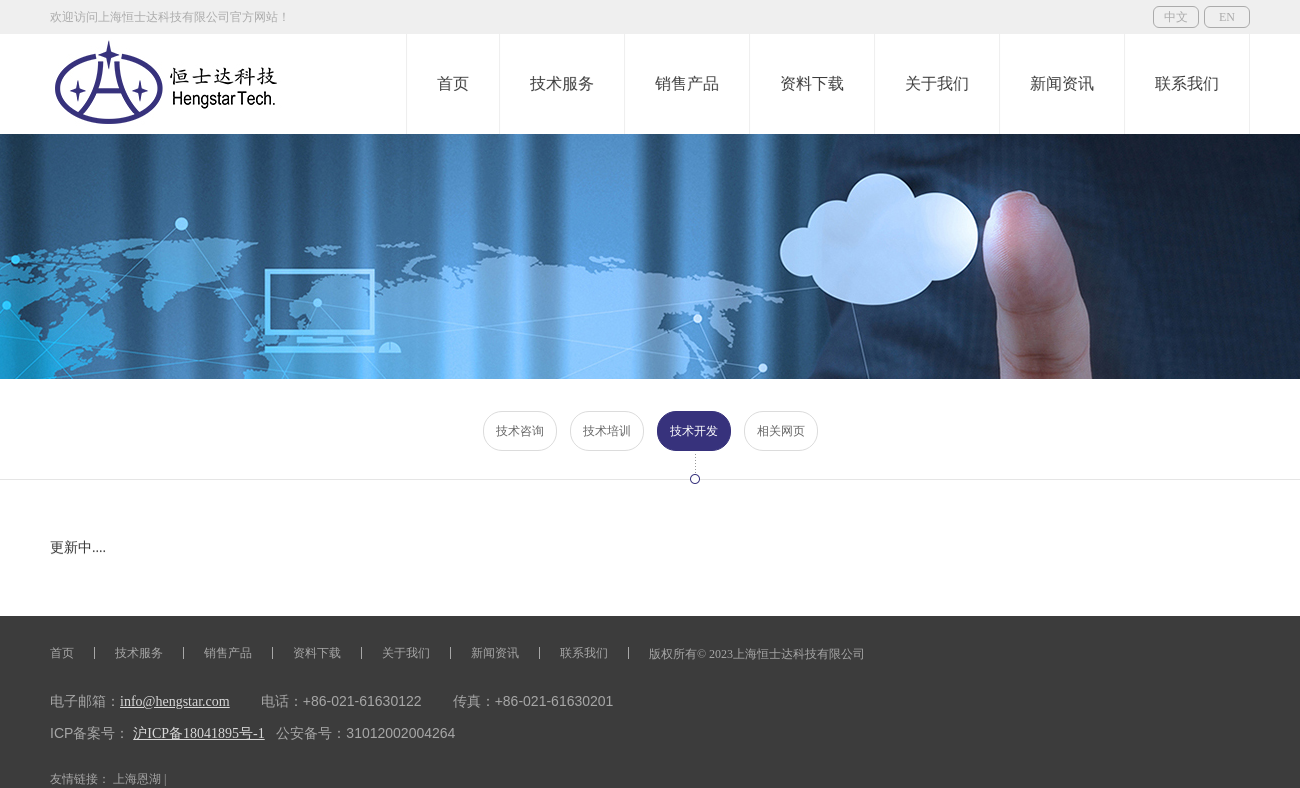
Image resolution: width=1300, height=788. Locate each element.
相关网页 (781, 431)
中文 (1176, 17)
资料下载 (812, 83)
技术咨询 (520, 431)
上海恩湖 (137, 779)
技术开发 (694, 431)
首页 (453, 83)
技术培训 (607, 431)
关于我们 (937, 83)
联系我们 (1187, 83)
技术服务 (562, 83)
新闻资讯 (1062, 83)
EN (1227, 17)
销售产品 (687, 83)
